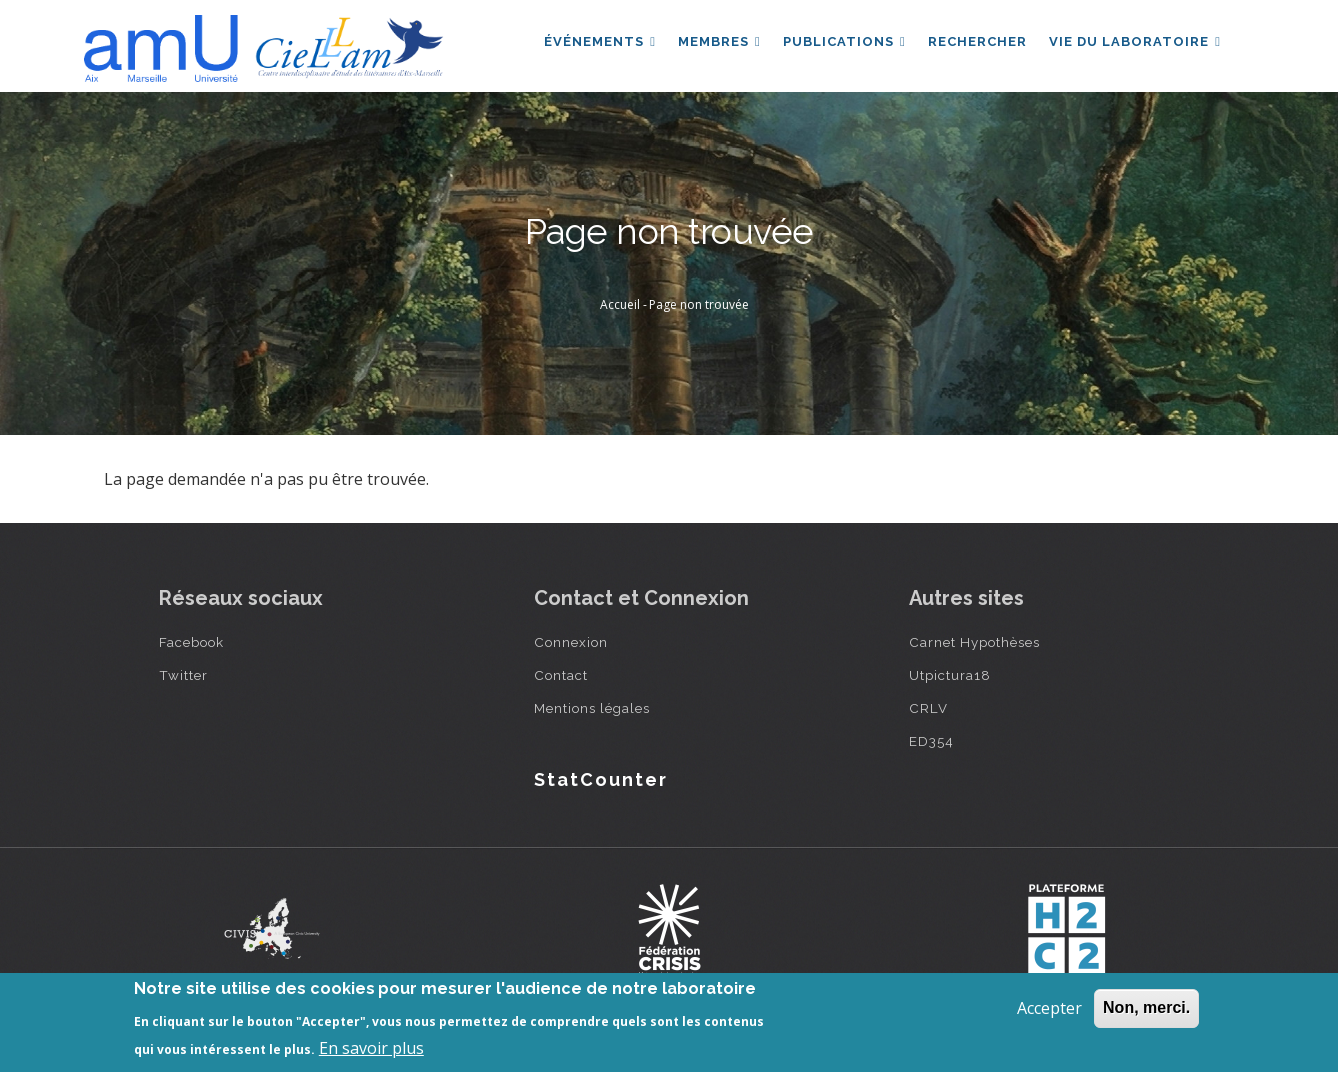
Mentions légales (592, 708)
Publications (839, 43)
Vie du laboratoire (1134, 43)
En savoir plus (371, 1048)
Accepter (1049, 1008)
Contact (561, 675)
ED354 (931, 741)
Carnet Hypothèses (974, 642)
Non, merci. (1146, 1007)
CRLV (928, 708)
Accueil (620, 304)
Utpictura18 (950, 675)
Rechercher (974, 43)
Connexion (571, 642)
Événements (592, 43)
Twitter (183, 675)
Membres (713, 43)
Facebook (191, 642)
